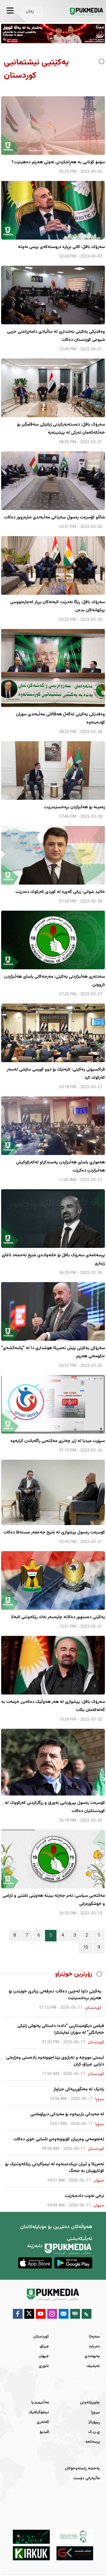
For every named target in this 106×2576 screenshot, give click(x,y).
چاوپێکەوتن (90, 2403)
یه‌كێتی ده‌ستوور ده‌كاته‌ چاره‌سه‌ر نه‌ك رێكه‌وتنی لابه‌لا (58, 1617)
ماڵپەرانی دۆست (86, 2478)
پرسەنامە (92, 2442)
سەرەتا (94, 2337)
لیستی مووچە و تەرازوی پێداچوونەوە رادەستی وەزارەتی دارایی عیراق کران (55, 2061)
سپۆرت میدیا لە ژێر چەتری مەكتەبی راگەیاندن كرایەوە (57, 1441)
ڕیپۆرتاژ (94, 2422)
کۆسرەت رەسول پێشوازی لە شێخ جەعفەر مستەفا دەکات (54, 1532)
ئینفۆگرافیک (39, 2412)
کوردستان (41, 2337)
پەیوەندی (92, 2356)
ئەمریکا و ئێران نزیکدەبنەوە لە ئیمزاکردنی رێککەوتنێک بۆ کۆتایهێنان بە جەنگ (54, 2168)
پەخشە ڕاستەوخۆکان (82, 2468)
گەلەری (43, 2422)
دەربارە (94, 2346)
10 (85, 1947)
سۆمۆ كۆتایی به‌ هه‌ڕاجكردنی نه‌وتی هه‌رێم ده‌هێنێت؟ (58, 162)
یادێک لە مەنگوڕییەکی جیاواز (78, 2089)
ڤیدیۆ (44, 2432)
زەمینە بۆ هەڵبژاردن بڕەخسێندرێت (74, 807)
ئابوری (44, 2366)
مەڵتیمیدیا (40, 2403)
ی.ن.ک (94, 2432)
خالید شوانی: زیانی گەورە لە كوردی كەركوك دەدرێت (60, 892)
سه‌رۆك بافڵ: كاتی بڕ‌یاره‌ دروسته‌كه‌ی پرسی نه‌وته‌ (61, 247)
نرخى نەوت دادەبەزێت (84, 2196)
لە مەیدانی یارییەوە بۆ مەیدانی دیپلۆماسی (67, 2114)
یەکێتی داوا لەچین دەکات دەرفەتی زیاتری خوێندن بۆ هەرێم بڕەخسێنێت (55, 1995)
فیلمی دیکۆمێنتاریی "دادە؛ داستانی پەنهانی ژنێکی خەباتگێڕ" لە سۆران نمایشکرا (60, 2029)
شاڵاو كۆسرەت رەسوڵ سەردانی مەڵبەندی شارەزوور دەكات (54, 517)
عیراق (44, 2346)
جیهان (44, 2356)
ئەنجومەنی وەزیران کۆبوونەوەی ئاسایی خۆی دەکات (58, 2139)
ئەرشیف (93, 2366)
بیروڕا (95, 2412)
